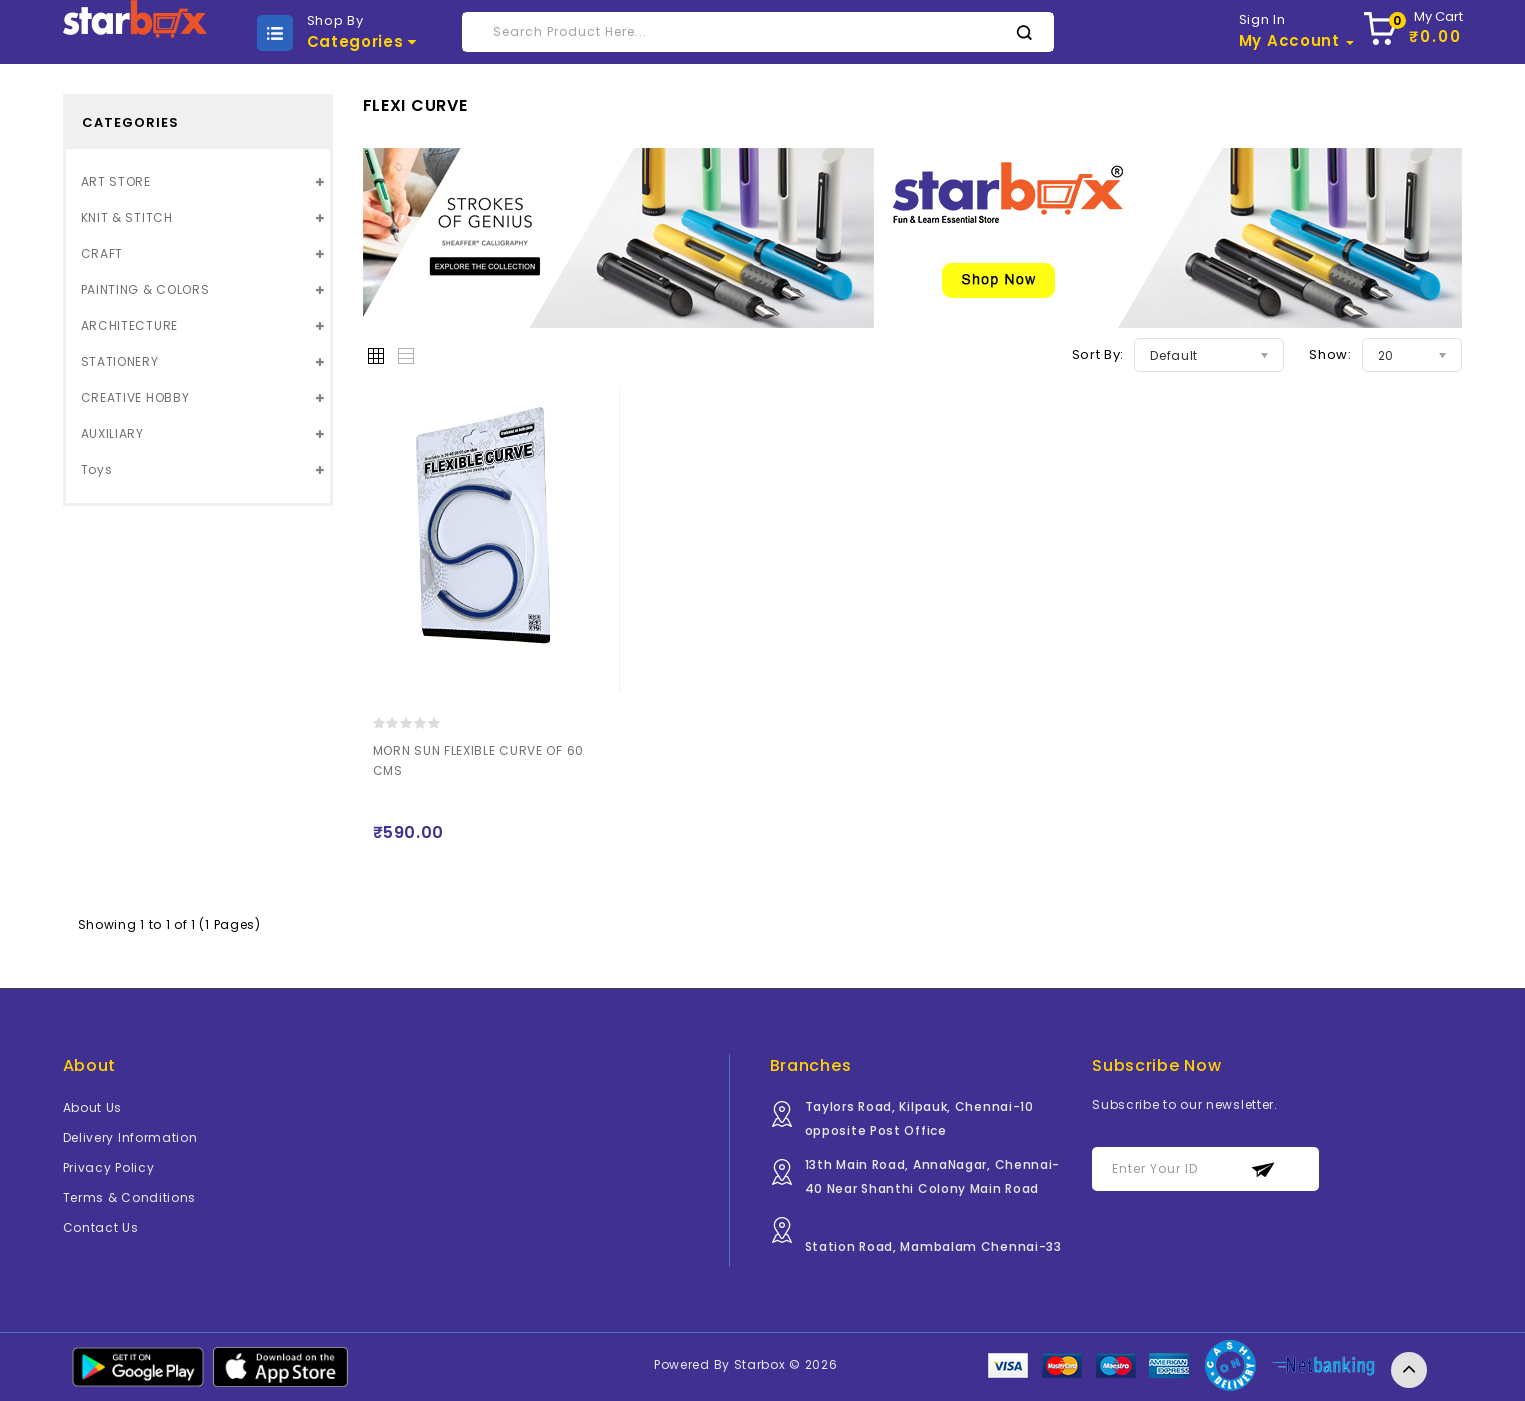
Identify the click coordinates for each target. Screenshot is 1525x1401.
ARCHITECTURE (129, 325)
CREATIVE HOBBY (135, 397)
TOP (1409, 1370)
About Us (93, 1107)
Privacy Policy (109, 1167)
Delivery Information (130, 1137)
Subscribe (1263, 1169)
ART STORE (116, 181)
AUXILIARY (112, 433)
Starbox (760, 1364)
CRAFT (102, 253)
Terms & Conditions (130, 1197)
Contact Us (101, 1227)
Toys (97, 469)
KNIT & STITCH (127, 217)
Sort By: (1098, 354)
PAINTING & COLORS (145, 289)
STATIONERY (120, 361)
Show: (1330, 354)
